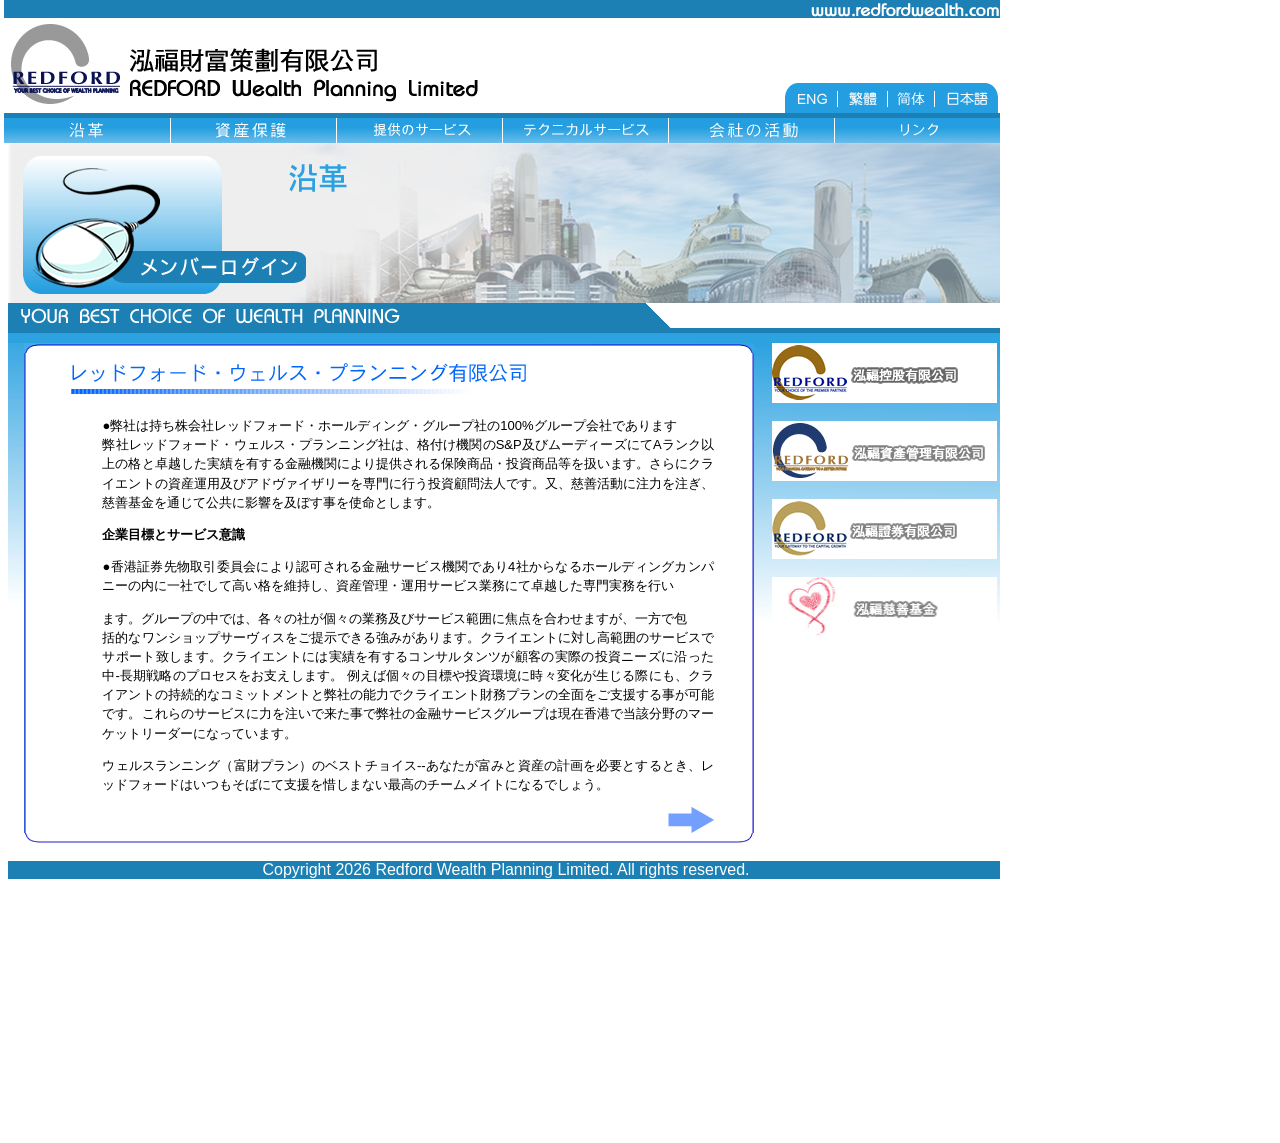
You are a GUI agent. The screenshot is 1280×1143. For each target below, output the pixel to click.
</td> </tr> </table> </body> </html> (502, 643)
